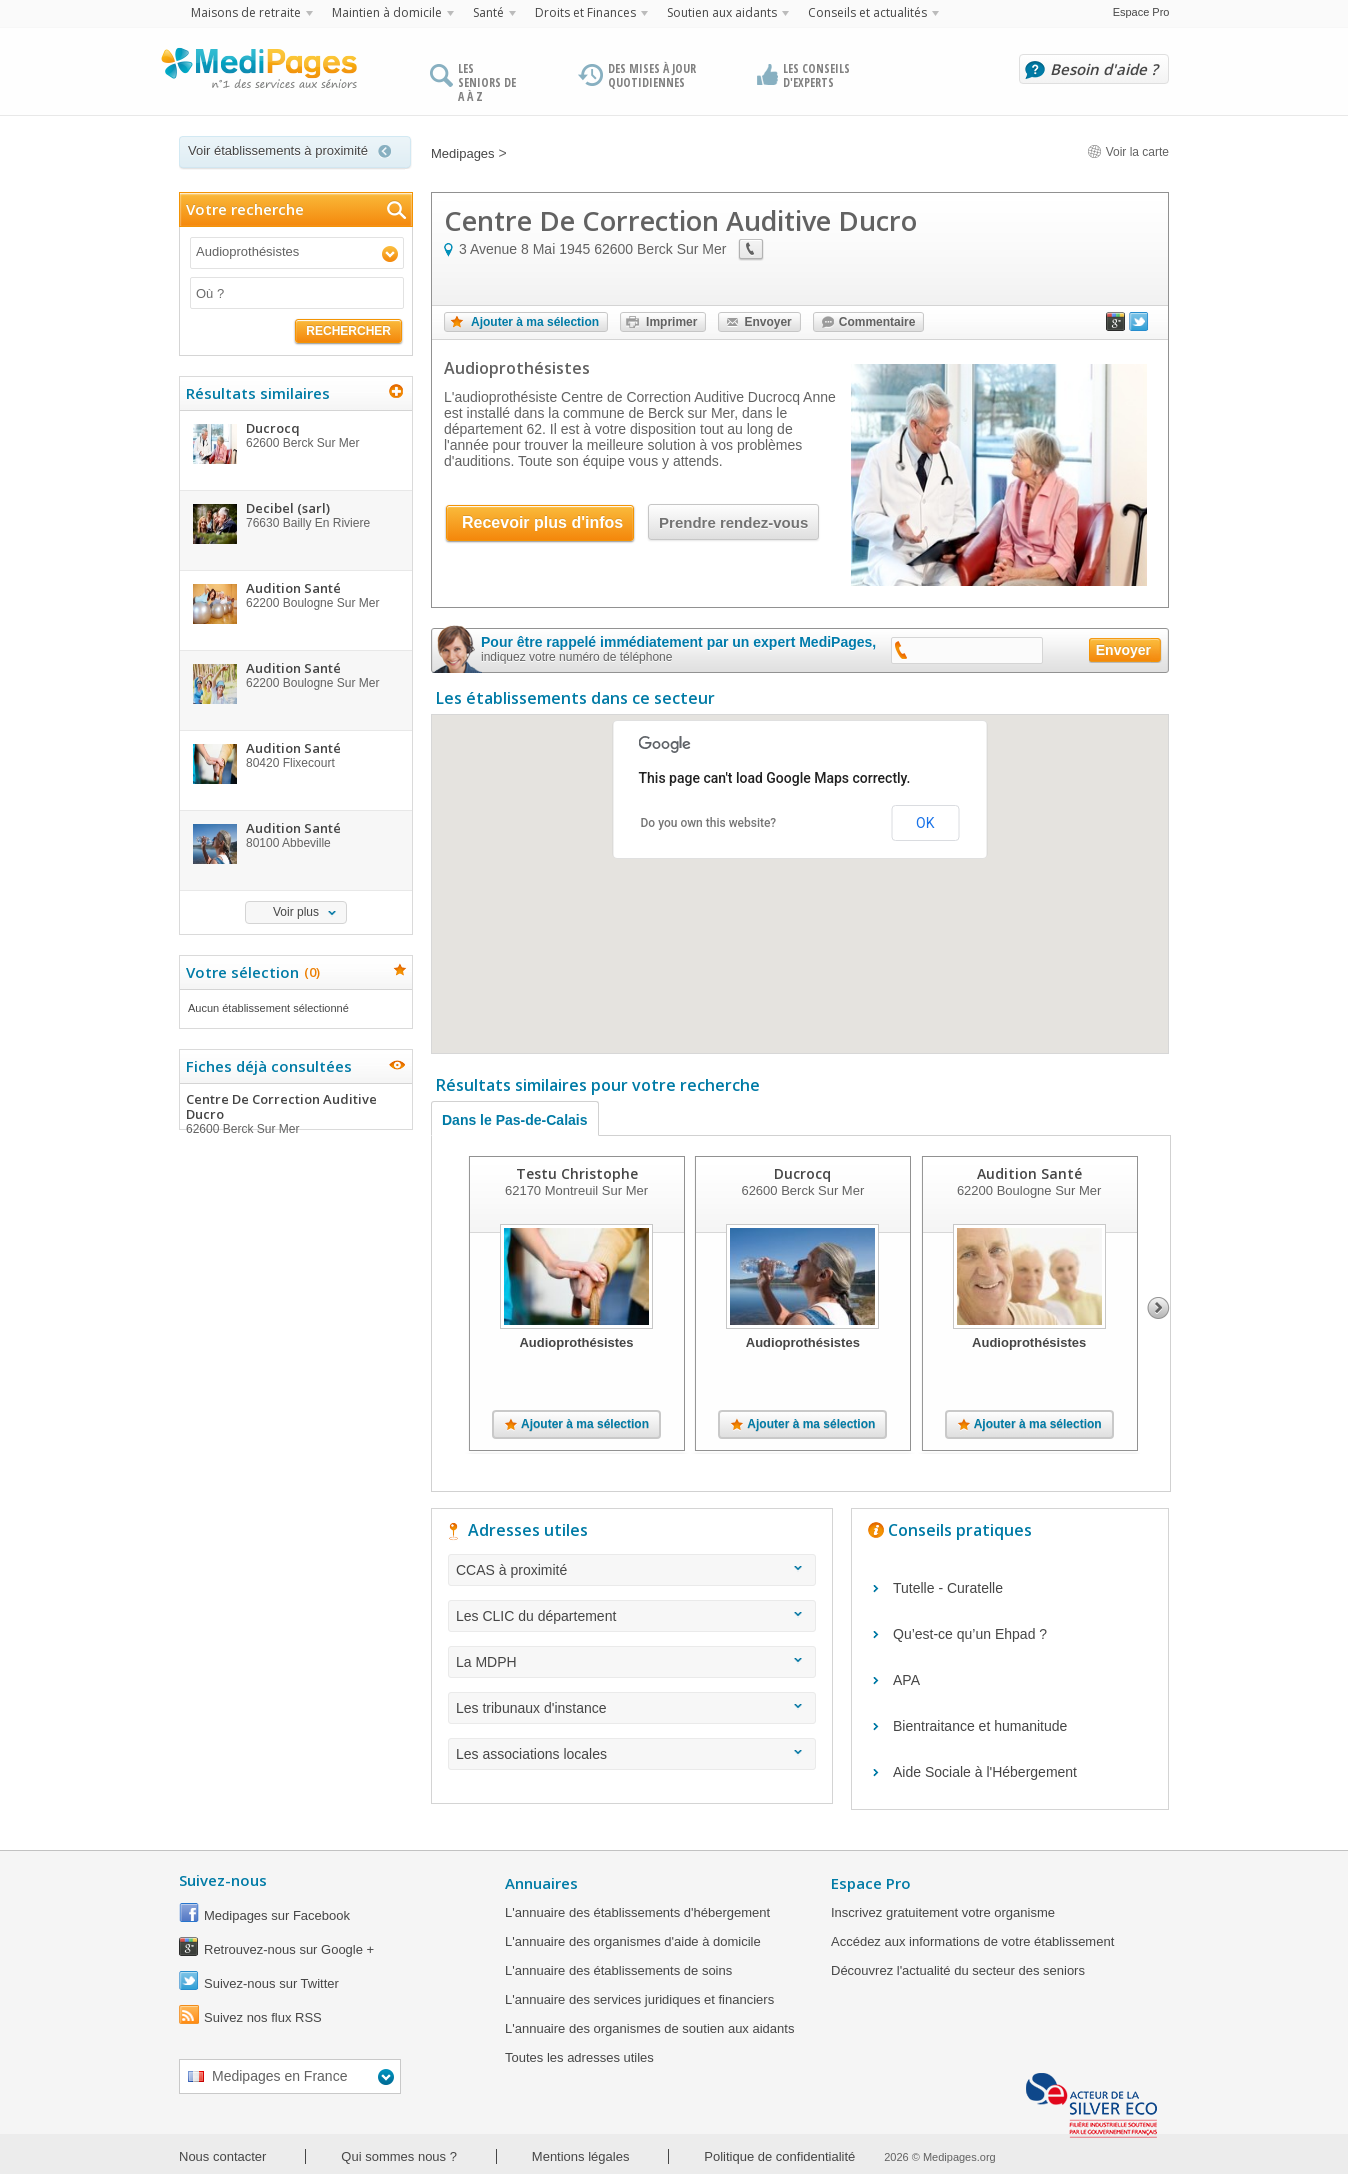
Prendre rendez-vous (733, 522)
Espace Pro (1141, 12)
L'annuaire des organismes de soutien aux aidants (649, 2028)
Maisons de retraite (246, 12)
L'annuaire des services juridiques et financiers (639, 1999)
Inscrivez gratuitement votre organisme (943, 1912)
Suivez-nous (223, 1880)
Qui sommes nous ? (399, 2156)
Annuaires (541, 1883)
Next (1158, 1308)
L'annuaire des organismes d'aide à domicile (633, 1941)
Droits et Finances (585, 12)
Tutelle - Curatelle (948, 1588)
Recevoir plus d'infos (542, 522)
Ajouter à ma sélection (535, 322)
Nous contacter (222, 2156)
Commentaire (877, 322)
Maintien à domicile (387, 12)
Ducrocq (802, 1173)
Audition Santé (1029, 1173)
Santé (488, 12)
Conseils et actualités (867, 12)
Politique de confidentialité (779, 2156)
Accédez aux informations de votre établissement (972, 1941)
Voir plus (296, 912)
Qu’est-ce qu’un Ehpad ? (970, 1634)
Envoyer (767, 322)
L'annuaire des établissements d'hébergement (637, 1912)
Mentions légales (581, 2156)
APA (906, 1680)
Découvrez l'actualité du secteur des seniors (958, 1970)
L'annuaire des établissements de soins (618, 1970)
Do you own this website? (709, 823)
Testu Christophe (577, 1173)
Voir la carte (1128, 152)
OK (925, 823)
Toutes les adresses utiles (579, 2057)
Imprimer (671, 322)
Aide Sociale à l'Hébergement (985, 1772)
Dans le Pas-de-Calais (515, 1120)
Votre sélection (250, 972)
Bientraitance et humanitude (980, 1726)
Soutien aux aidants (722, 12)
